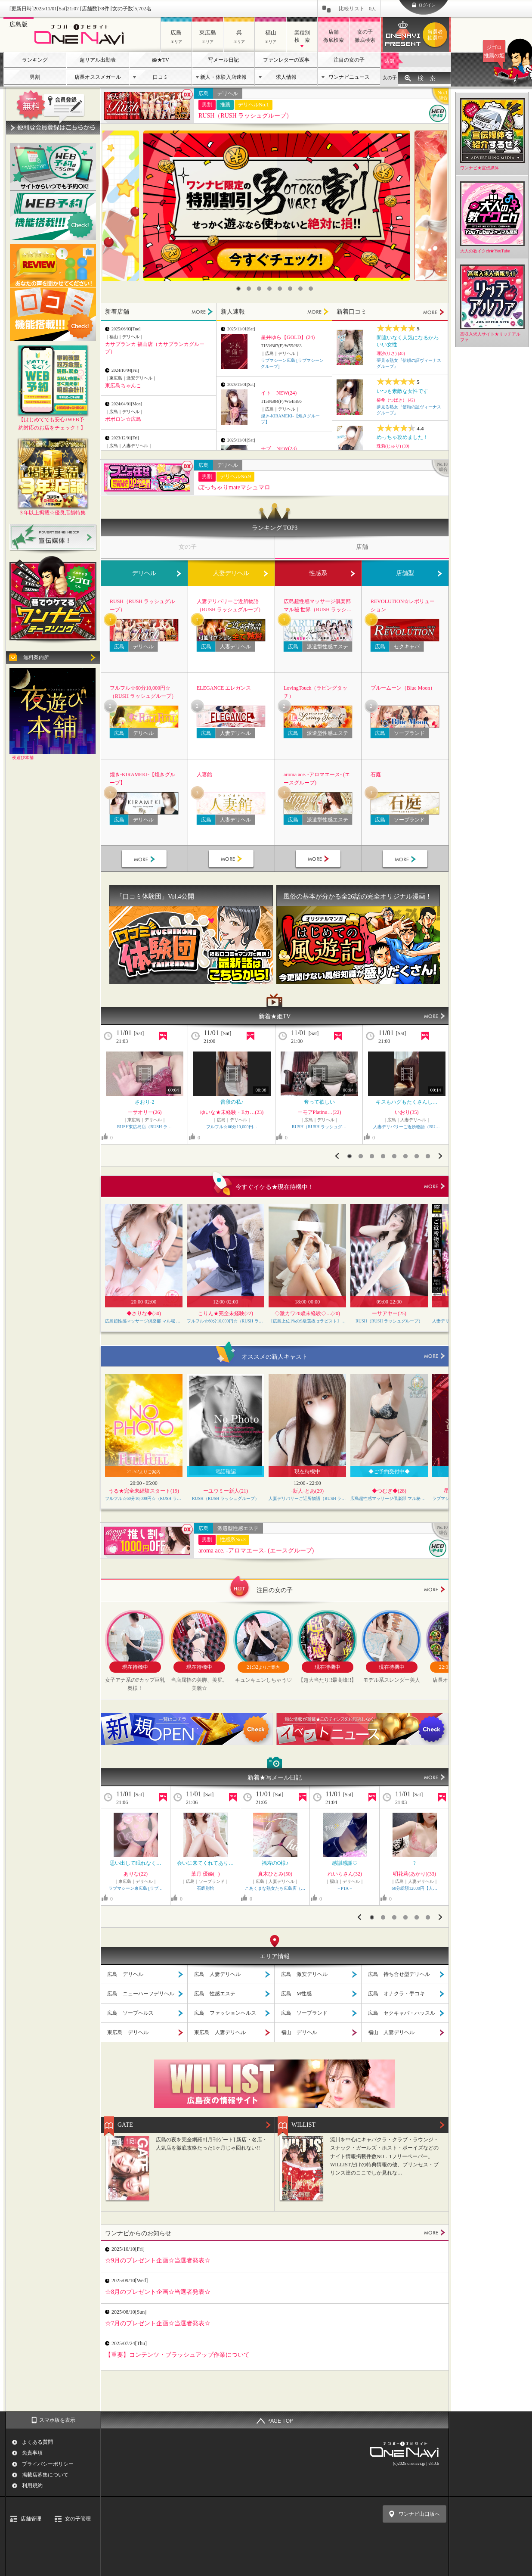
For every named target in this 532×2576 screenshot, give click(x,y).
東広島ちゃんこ (123, 386)
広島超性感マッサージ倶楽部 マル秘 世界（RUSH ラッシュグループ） (318, 606)
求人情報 (286, 77)
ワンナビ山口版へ (419, 2514)
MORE (202, 311)
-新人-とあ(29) (307, 1491)
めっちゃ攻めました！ (402, 437)
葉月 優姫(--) (205, 1874)
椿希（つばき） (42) (396, 400)
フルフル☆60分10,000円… (231, 1126)
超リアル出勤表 (98, 60)
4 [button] (269, 288)
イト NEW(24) (279, 393)
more (434, 1186)
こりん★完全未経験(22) (225, 1313)
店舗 (389, 60)
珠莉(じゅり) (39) (393, 446)
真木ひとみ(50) (275, 1874)
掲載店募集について (45, 2475)
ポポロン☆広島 (123, 419)
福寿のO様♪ (275, 1863)
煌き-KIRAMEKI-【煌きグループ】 (142, 779)
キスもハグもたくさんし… (407, 1102)
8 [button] (311, 288)
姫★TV (160, 60)
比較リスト (357, 9)
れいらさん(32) (345, 1874)
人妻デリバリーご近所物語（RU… (406, 1126)
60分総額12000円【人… (414, 1888)
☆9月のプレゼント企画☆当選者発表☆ (157, 2260)
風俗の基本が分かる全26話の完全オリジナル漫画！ (357, 896)
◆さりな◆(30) (144, 1313)
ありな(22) (136, 1874)
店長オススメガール (97, 77)
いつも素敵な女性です (402, 391)
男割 (35, 77)
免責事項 (32, 2453)
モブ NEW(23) (279, 448)
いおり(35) (407, 1112)
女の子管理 (78, 2519)
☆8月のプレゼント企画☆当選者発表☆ (157, 2291)
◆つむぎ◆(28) (389, 1491)
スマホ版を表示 (57, 2420)
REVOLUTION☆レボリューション (403, 605)
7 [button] (300, 288)
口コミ (160, 77)
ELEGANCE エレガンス (224, 688)
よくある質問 (37, 2442)
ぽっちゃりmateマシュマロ (234, 487)
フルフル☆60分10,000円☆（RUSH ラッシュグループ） (143, 692)
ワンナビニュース (349, 77)
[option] (276, 206)
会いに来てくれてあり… (205, 1863)
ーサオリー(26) (144, 1112)
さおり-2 (145, 1102)
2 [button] (249, 288)
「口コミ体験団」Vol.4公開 (155, 896)
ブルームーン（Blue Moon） (403, 688)
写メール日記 (223, 60)
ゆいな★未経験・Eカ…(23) (231, 1112)
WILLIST (303, 2125)
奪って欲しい (319, 1102)
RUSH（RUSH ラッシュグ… (319, 1126)
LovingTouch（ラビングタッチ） (315, 692)
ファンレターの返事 (286, 60)
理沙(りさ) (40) (391, 353)
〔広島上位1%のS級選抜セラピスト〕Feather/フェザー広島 (307, 1321)
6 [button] (290, 288)
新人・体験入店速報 (223, 77)
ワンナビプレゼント (436, 35)
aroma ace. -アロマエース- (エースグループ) (317, 779)
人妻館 (204, 775)
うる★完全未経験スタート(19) (143, 1491)
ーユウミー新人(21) (225, 1491)
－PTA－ (345, 1888)
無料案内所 (36, 657)
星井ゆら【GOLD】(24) (288, 337)
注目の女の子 (349, 60)
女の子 (390, 77)
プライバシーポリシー (48, 2464)
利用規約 (32, 2486)
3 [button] (259, 288)
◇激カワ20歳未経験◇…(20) (307, 1313)
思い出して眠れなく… (135, 1863)
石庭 (376, 775)
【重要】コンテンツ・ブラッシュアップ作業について (177, 2354)
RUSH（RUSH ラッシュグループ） (245, 115)
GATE (125, 2125)
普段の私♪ (232, 1102)
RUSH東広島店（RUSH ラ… (144, 1126)
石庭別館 (205, 1888)
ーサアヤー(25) (389, 1313)
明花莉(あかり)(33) (414, 1874)
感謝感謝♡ (345, 1863)
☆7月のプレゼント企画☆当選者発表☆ (157, 2323)
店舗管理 (31, 2519)
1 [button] (238, 288)
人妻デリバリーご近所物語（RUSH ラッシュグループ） (230, 605)
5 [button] (280, 288)
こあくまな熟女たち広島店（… (275, 1888)
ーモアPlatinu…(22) (319, 1112)
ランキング (35, 60)
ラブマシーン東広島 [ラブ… (135, 1888)
